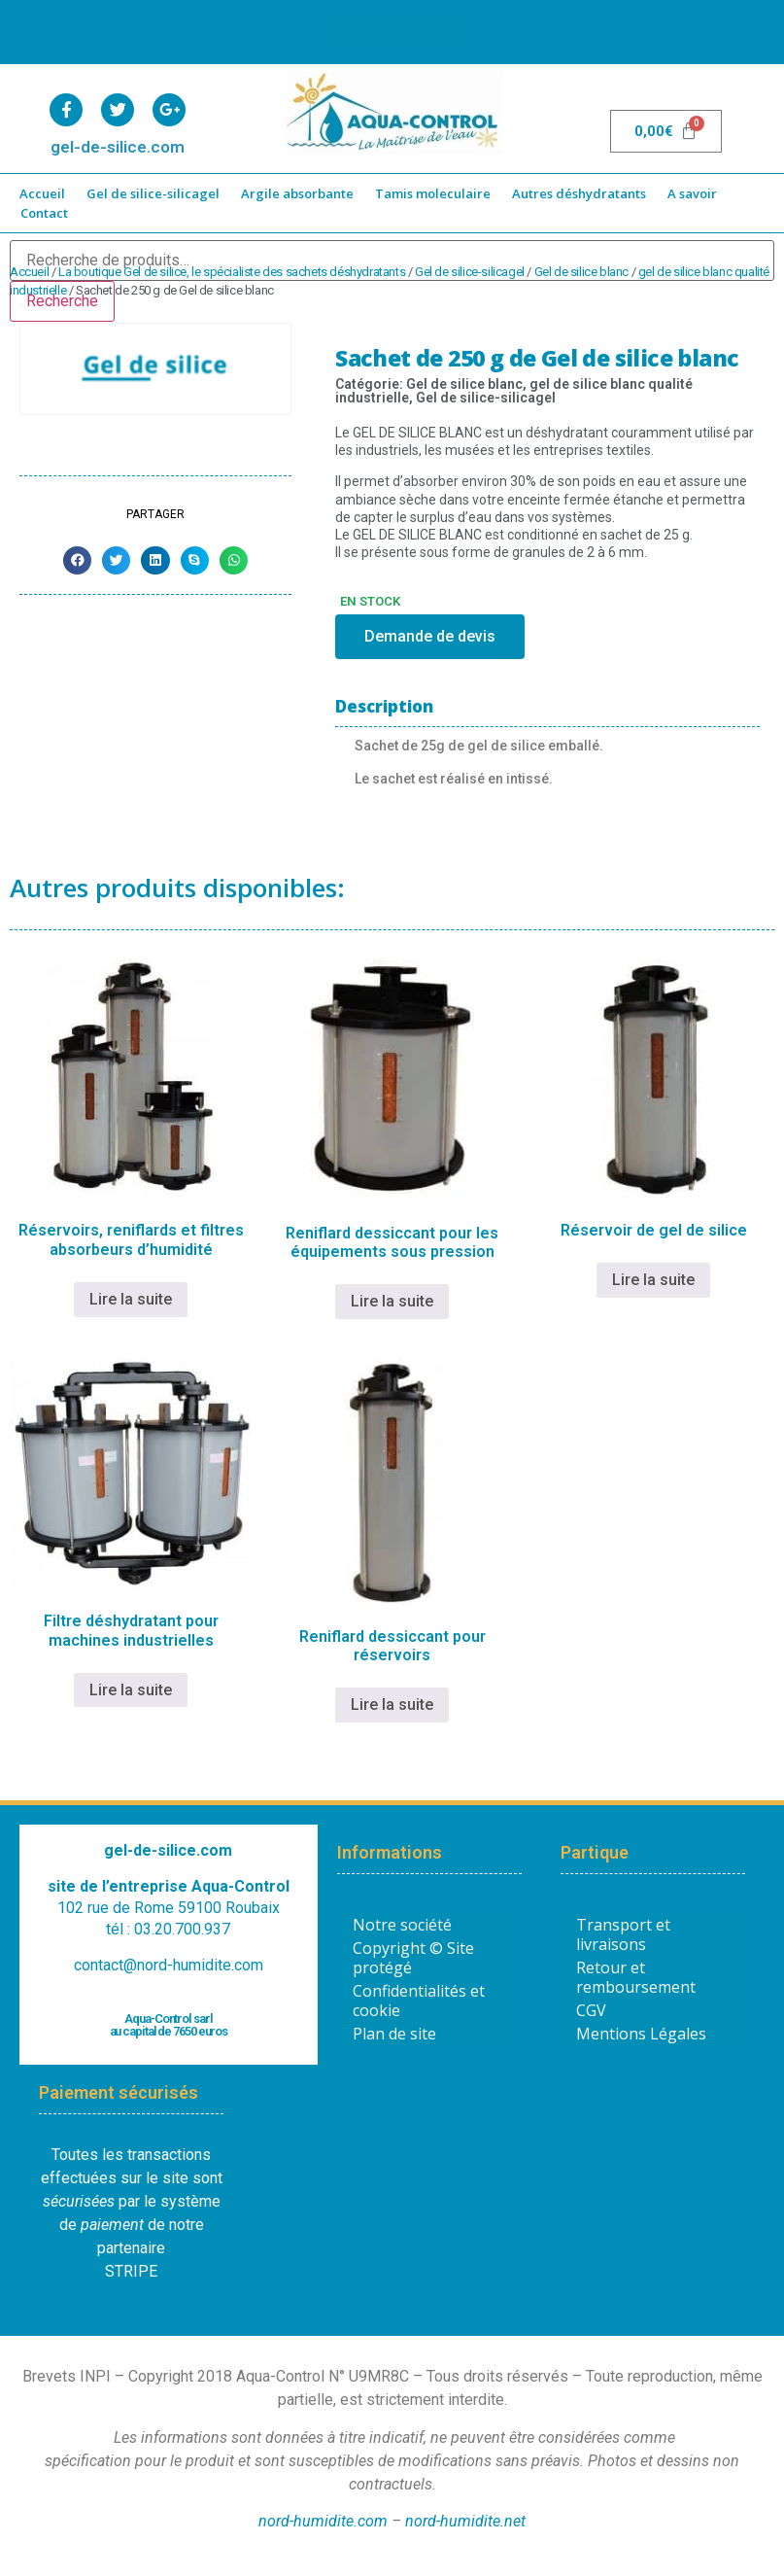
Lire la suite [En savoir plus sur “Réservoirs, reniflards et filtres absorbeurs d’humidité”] (130, 1299)
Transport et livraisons (623, 1934)
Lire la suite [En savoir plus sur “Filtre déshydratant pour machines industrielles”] (130, 1690)
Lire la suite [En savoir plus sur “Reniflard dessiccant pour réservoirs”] (392, 1704)
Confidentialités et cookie (419, 2000)
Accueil (42, 193)
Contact (44, 213)
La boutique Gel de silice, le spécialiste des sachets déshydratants (231, 271)
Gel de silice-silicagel (153, 193)
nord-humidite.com (323, 2521)
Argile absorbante (297, 193)
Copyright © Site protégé (413, 1957)
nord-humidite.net (465, 2521)
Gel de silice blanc (581, 271)
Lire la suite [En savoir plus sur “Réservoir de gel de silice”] (653, 1280)
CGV (591, 2010)
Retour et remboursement (636, 1977)
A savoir (692, 193)
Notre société (402, 1924)
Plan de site (394, 2033)
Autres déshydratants (579, 193)
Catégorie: (370, 384)
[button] (77, 560)
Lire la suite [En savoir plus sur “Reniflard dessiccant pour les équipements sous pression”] (392, 1301)
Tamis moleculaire (433, 193)
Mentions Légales (641, 2033)
